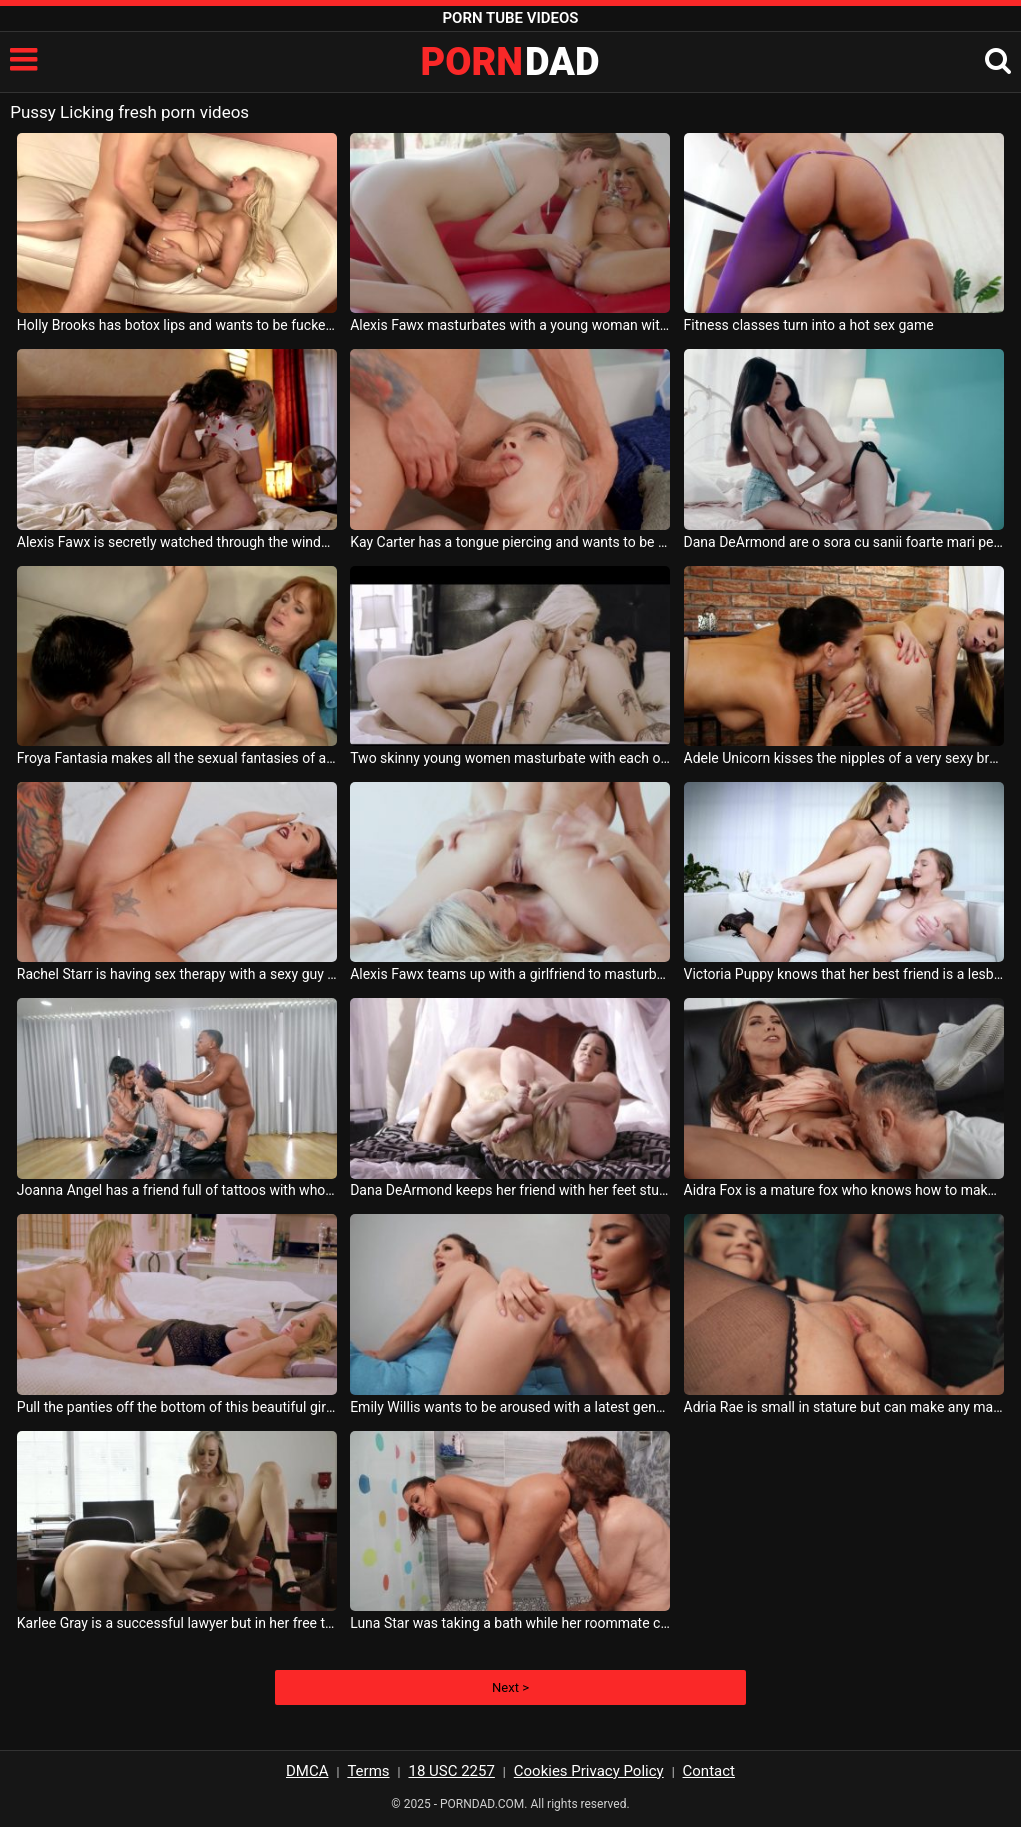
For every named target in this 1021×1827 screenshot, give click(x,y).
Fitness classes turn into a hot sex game (809, 325)
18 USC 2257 (451, 1771)
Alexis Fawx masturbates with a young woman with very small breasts (510, 325)
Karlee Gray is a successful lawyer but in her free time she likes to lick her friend (177, 1623)
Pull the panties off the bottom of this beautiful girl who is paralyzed (177, 1407)
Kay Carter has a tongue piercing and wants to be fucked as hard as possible (510, 542)
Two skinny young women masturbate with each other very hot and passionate (510, 758)
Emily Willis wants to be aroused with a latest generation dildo (510, 1407)
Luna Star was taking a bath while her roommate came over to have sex (510, 1623)
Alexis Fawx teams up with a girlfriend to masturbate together (510, 974)
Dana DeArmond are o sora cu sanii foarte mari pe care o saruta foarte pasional (844, 542)
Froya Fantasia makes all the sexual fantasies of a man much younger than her (177, 758)
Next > (510, 1687)
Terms (368, 1771)
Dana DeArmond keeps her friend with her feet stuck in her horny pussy (510, 1190)
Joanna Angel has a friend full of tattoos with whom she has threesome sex (177, 1190)
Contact (709, 1771)
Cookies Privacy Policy (589, 1771)
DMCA (307, 1771)
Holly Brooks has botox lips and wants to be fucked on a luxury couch (177, 325)
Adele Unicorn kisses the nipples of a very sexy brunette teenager (844, 758)
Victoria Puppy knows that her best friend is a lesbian (844, 974)
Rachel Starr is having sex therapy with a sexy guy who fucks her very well (177, 974)
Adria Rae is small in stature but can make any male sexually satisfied (844, 1407)
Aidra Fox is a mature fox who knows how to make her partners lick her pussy (844, 1190)
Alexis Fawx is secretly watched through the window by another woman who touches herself (177, 542)
